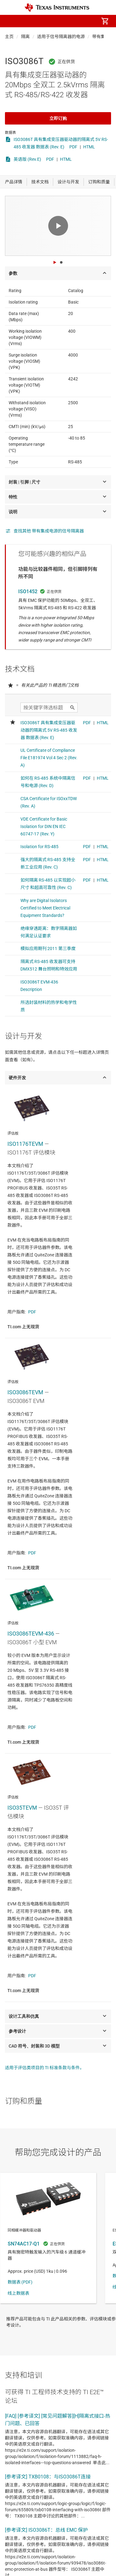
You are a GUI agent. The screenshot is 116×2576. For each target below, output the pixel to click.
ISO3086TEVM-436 (30, 1633)
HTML (89, 146)
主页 (9, 36)
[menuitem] (53, 21)
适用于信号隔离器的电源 (61, 36)
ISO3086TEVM (25, 1392)
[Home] (56, 7)
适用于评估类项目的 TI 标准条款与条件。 (44, 2067)
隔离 (25, 36)
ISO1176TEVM (25, 1144)
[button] (11, 21)
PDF (73, 146)
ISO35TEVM (22, 1807)
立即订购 (58, 118)
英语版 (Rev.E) (27, 159)
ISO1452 (27, 591)
